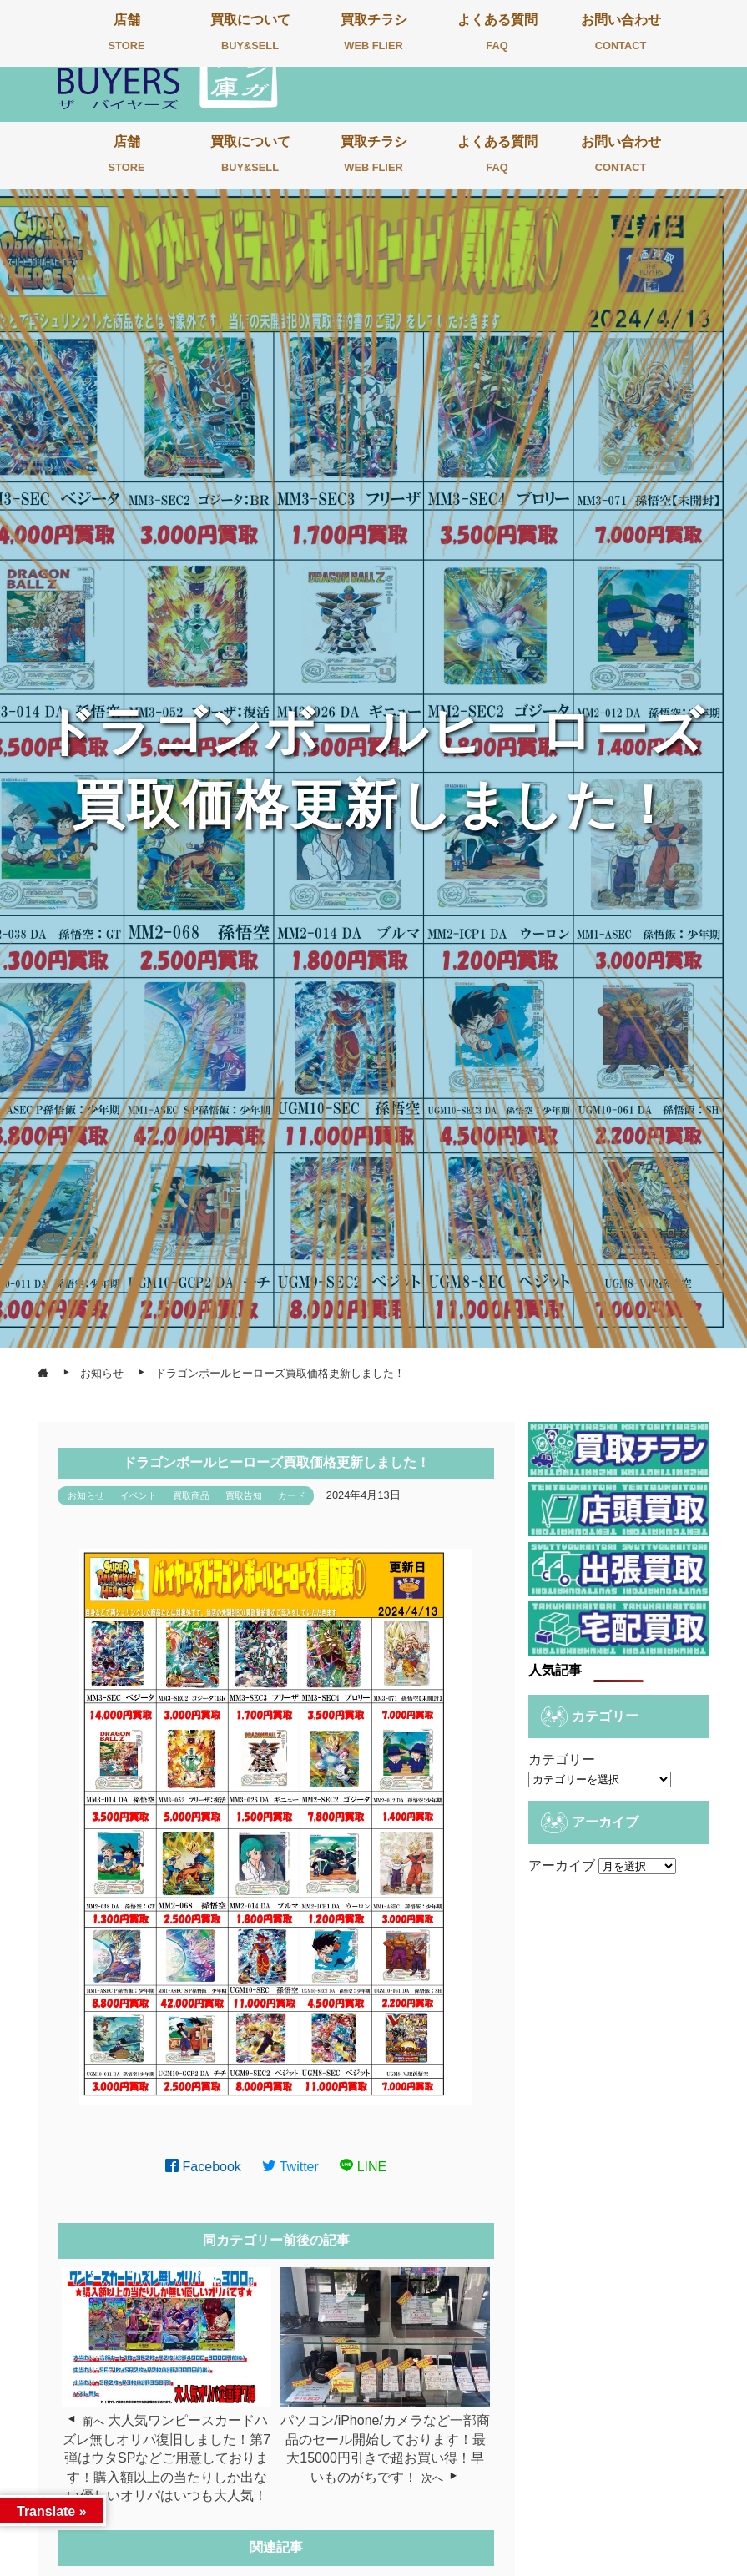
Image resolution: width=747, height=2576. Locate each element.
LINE (363, 2167)
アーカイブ (561, 1865)
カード (291, 1495)
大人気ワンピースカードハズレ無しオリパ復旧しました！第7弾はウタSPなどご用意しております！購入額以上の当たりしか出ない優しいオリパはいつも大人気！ (166, 2458)
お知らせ (86, 1495)
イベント (138, 1495)
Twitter (290, 2167)
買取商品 (191, 1495)
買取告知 (243, 1495)
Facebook (203, 2167)
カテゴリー (561, 1759)
